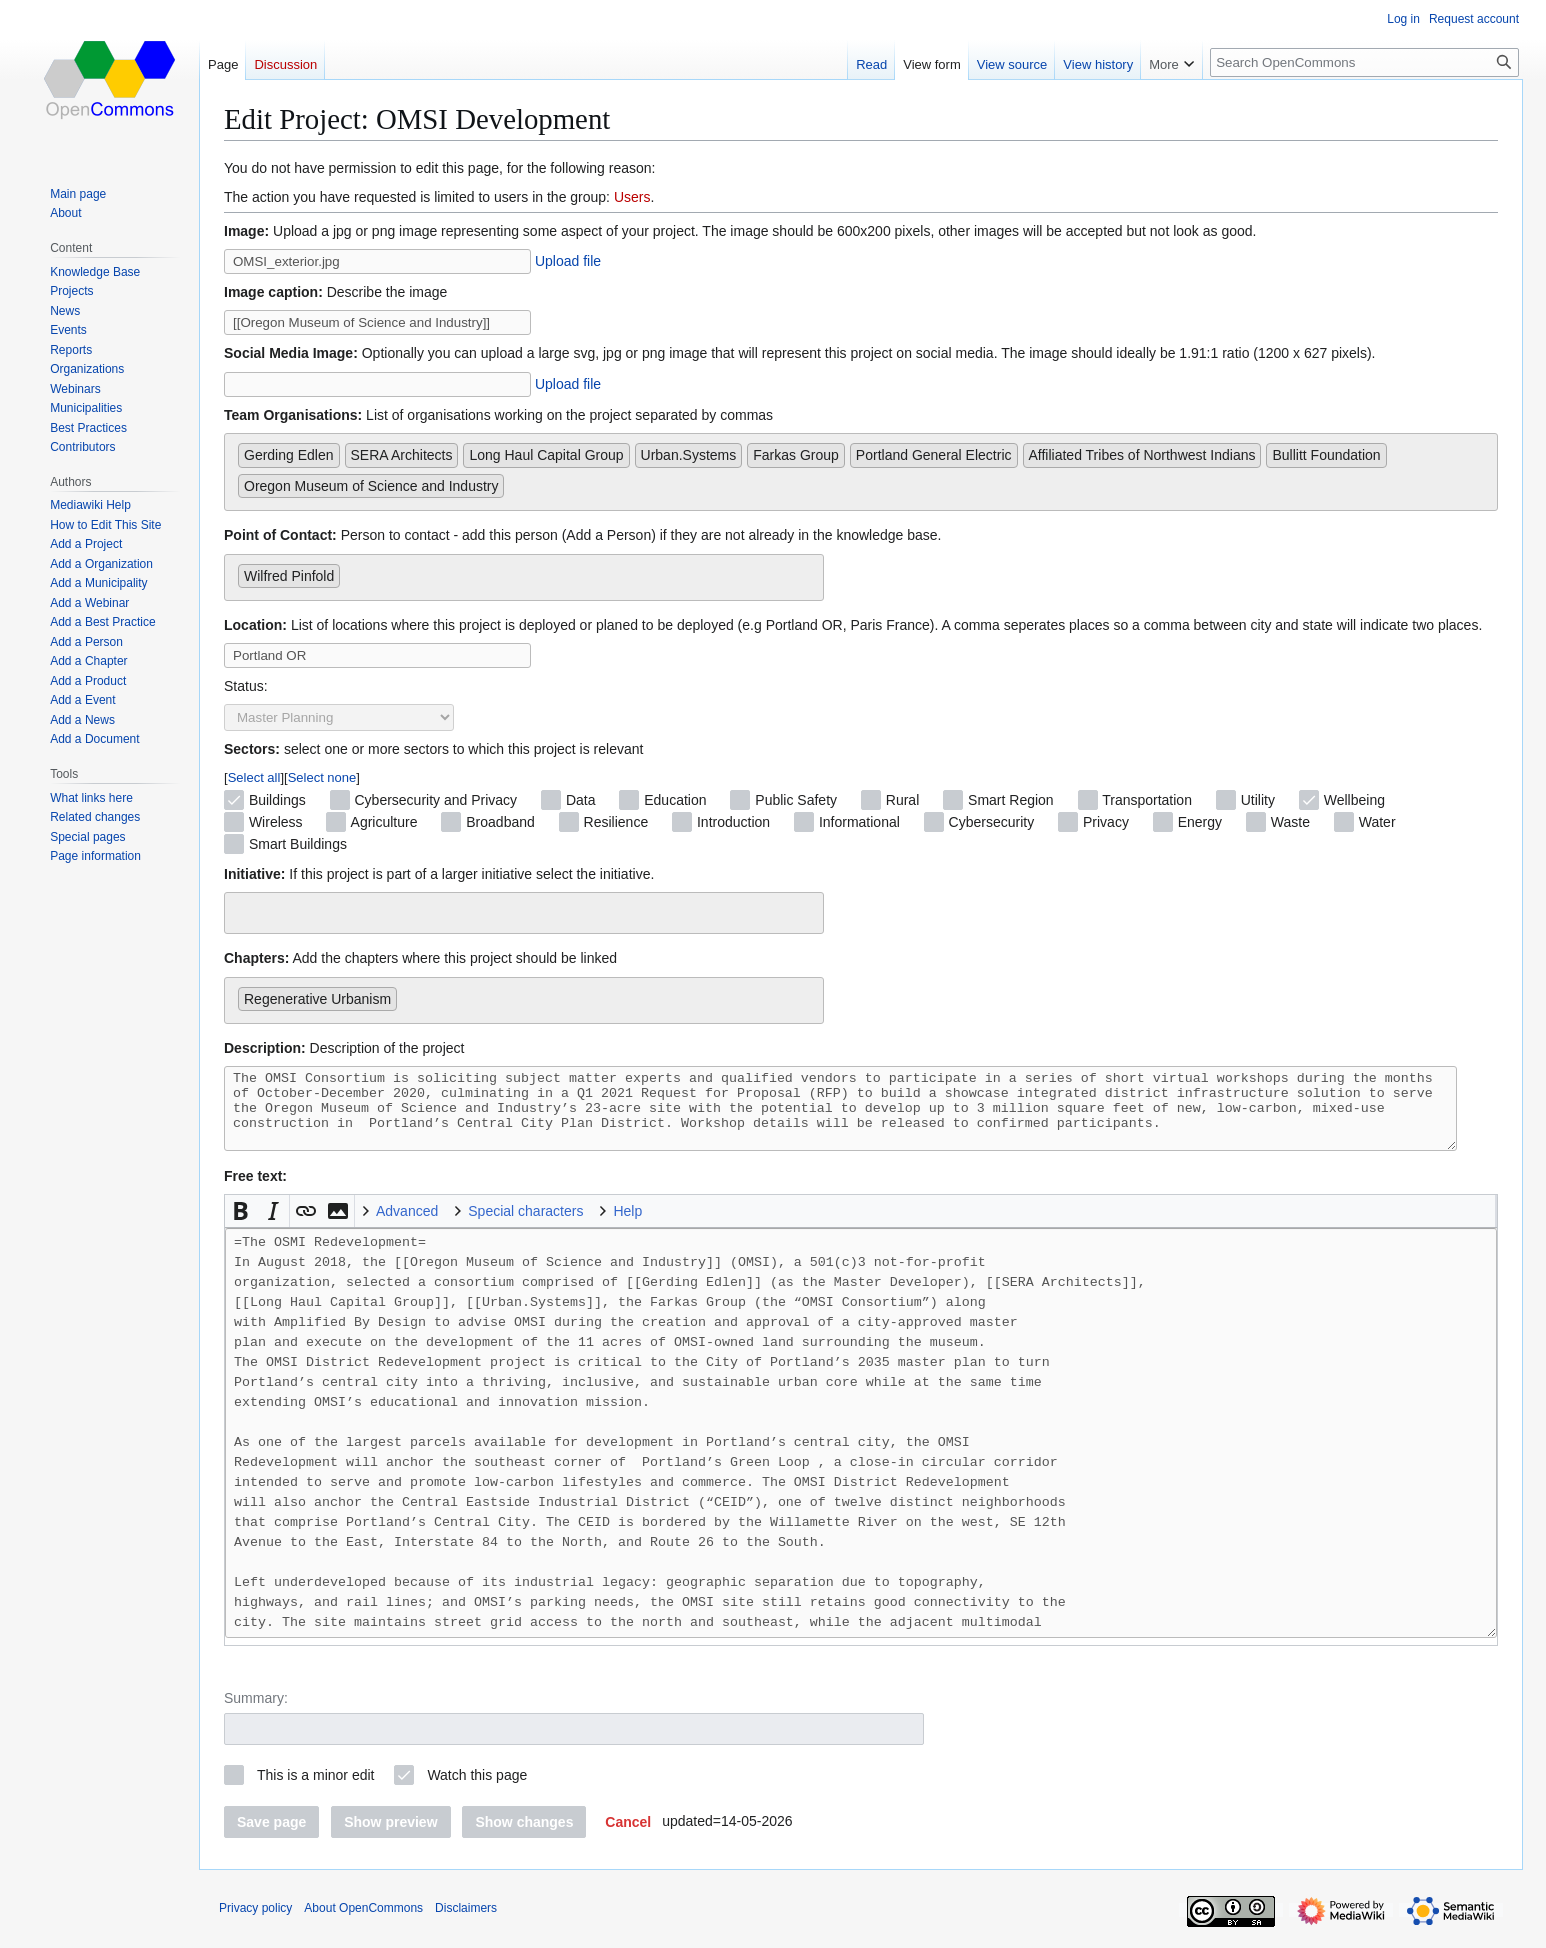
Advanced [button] (407, 1226)
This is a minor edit (315, 1790)
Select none (322, 777)
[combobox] (861, 472)
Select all (254, 777)
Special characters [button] (525, 1226)
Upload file (568, 261)
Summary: (256, 1713)
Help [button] (627, 1226)
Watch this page (477, 1790)
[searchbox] (514, 482)
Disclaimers (466, 1923)
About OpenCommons (363, 1923)
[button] (241, 1226)
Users (632, 197)
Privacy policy (255, 1923)
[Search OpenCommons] (1364, 62)
